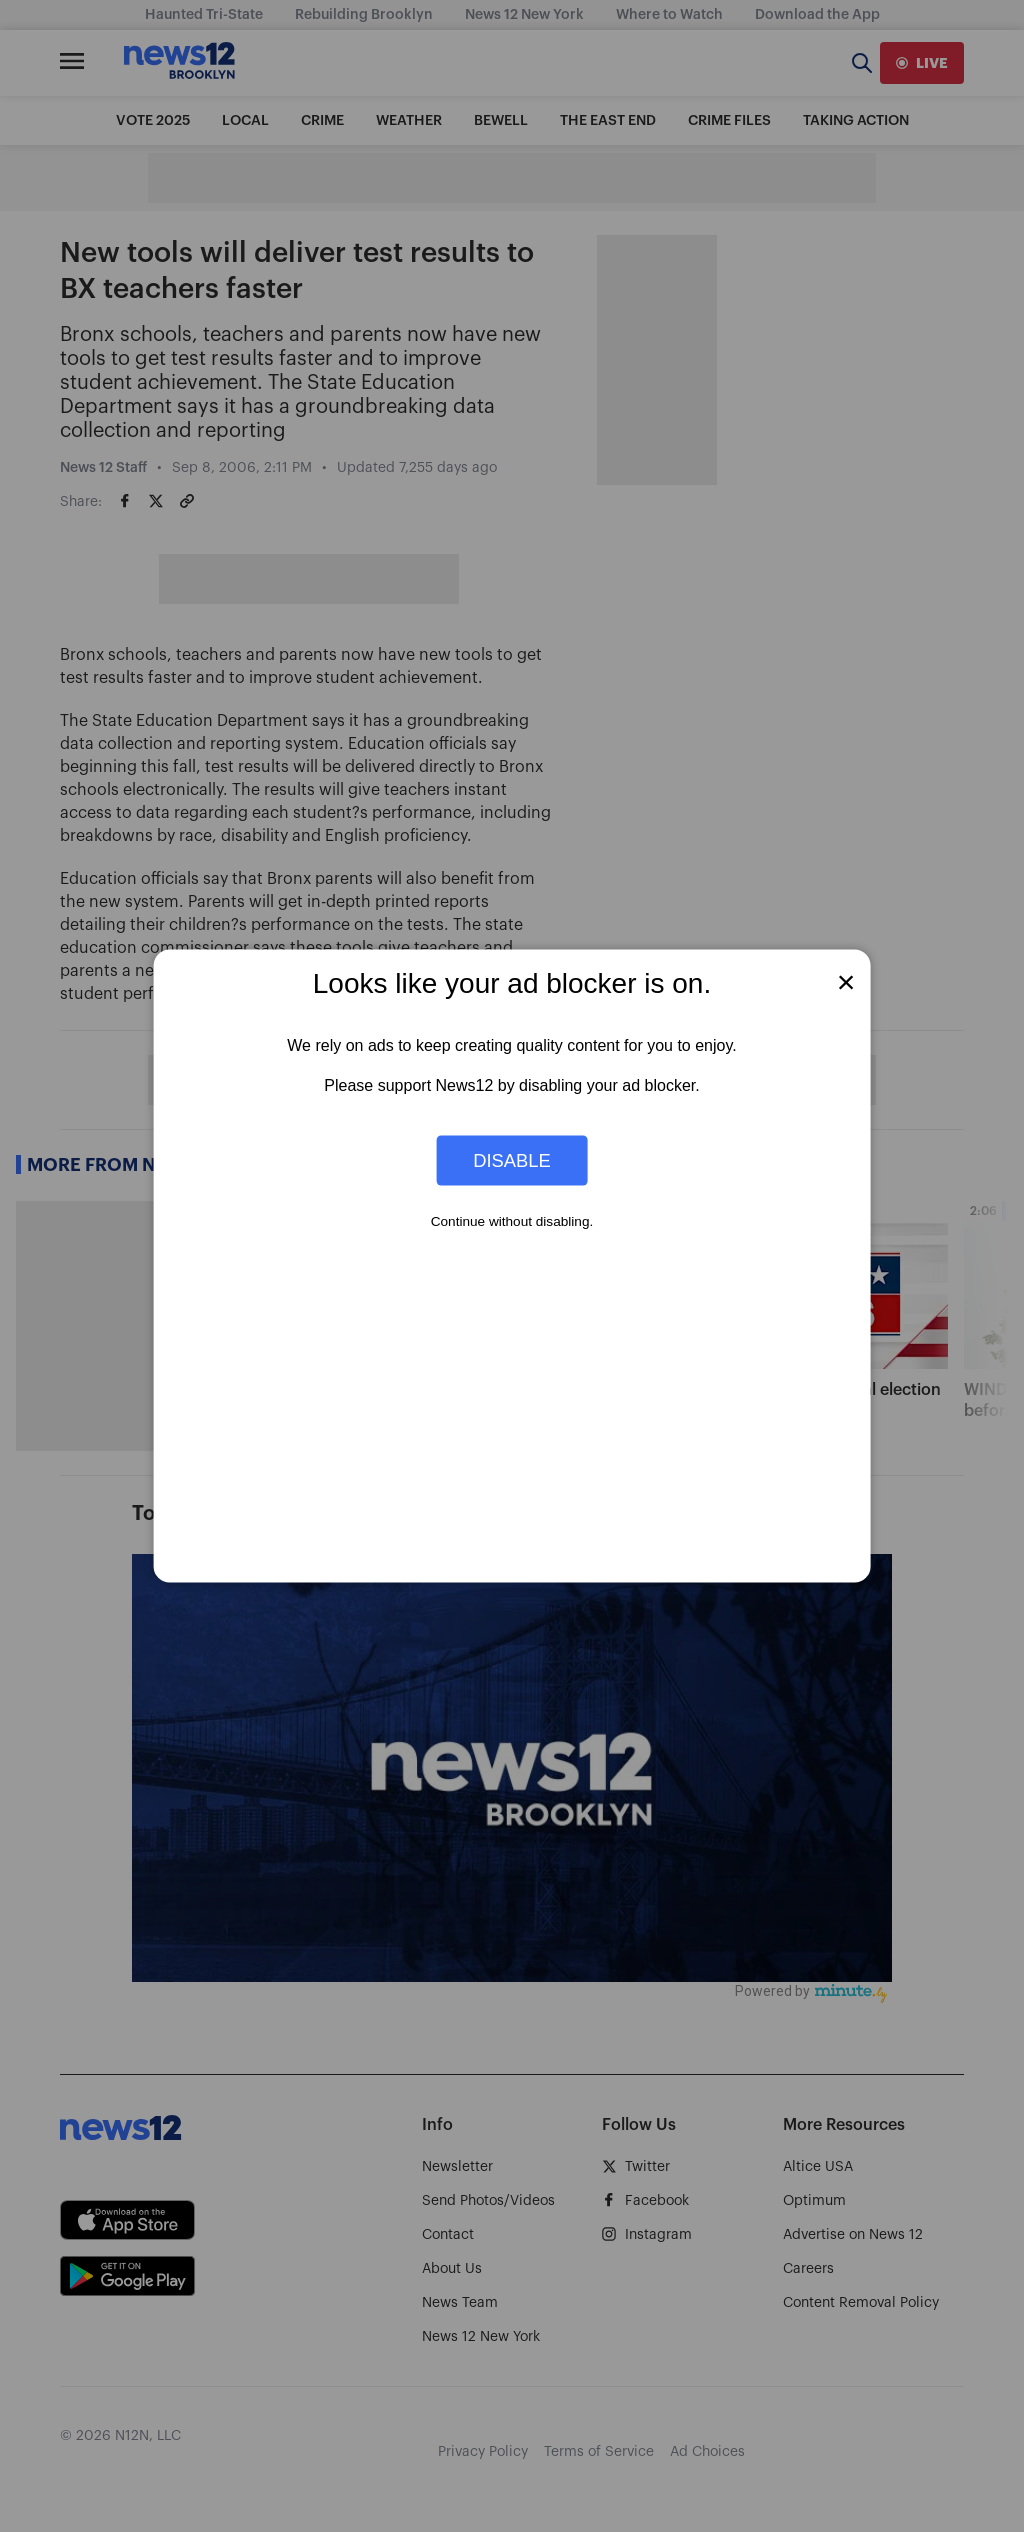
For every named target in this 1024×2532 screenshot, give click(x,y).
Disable (512, 1159)
